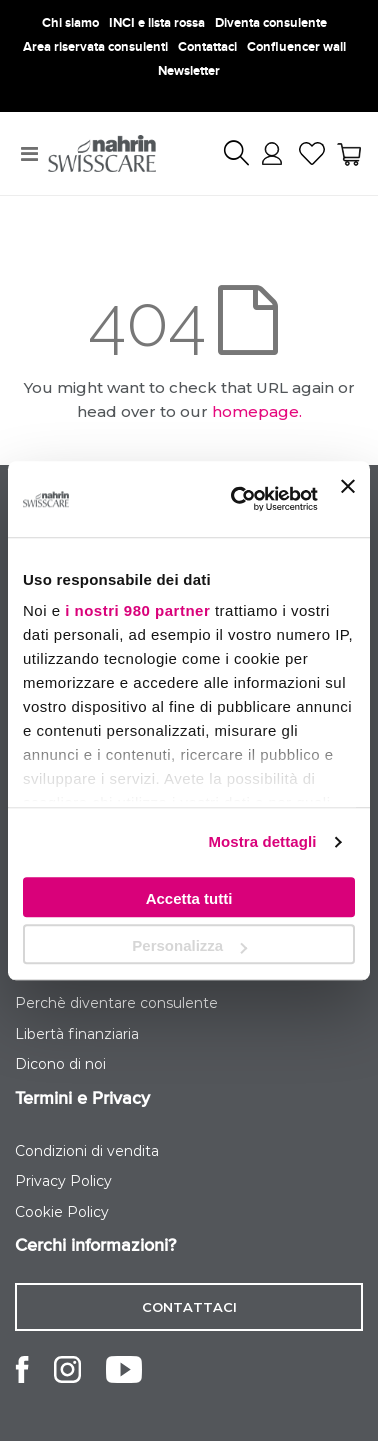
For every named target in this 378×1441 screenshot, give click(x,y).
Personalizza (189, 945)
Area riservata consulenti (95, 47)
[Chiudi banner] (348, 499)
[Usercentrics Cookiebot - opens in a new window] (238, 499)
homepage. (257, 411)
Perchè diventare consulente (116, 1003)
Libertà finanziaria (77, 1034)
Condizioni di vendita (87, 1151)
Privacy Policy (63, 1181)
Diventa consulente (271, 23)
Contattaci (207, 47)
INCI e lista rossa (157, 23)
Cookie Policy (62, 1212)
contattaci (189, 1307)
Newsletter (189, 71)
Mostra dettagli (262, 841)
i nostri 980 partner (137, 610)
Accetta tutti (189, 898)
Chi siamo (70, 23)
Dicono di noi (60, 1064)
